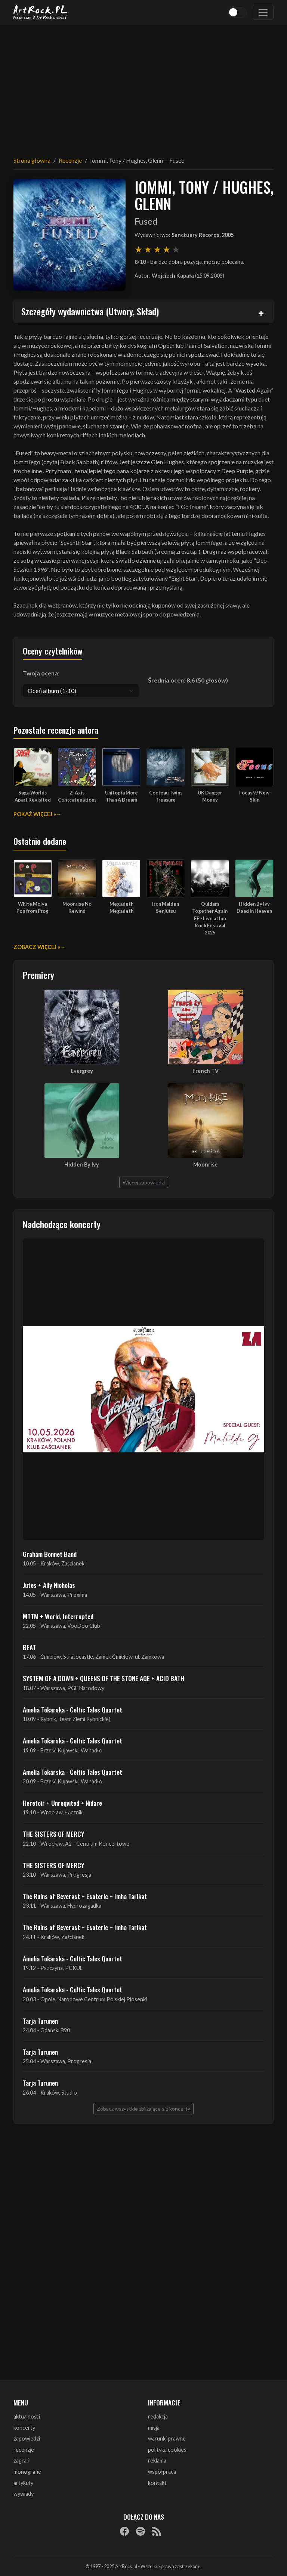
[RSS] (156, 2531)
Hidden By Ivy (81, 1164)
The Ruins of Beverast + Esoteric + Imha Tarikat (85, 1896)
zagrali (21, 2460)
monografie (27, 2472)
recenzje (23, 2450)
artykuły (23, 2483)
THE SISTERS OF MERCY (53, 1834)
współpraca (162, 2472)
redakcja (158, 2416)
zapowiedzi (26, 2438)
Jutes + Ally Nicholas (49, 1585)
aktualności (26, 2416)
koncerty (24, 2427)
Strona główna (31, 160)
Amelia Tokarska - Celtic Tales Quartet (72, 1709)
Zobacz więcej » (36, 947)
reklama (157, 2460)
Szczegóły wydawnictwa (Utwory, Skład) (90, 311)
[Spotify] (140, 2531)
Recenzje (70, 160)
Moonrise (205, 1164)
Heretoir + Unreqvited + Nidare (62, 1803)
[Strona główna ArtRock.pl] (40, 12)
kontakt (157, 2483)
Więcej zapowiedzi (144, 1182)
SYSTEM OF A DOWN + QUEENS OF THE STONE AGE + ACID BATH (103, 1678)
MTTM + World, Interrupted (58, 1616)
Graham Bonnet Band (50, 1554)
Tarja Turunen (40, 2021)
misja (154, 2427)
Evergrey (82, 1071)
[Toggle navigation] (263, 12)
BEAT (29, 1647)
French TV (205, 1071)
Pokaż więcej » (34, 814)
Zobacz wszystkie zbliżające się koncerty (143, 2108)
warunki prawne (167, 2438)
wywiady (23, 2494)
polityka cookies (167, 2450)
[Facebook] (124, 2531)
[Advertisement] (143, 86)
